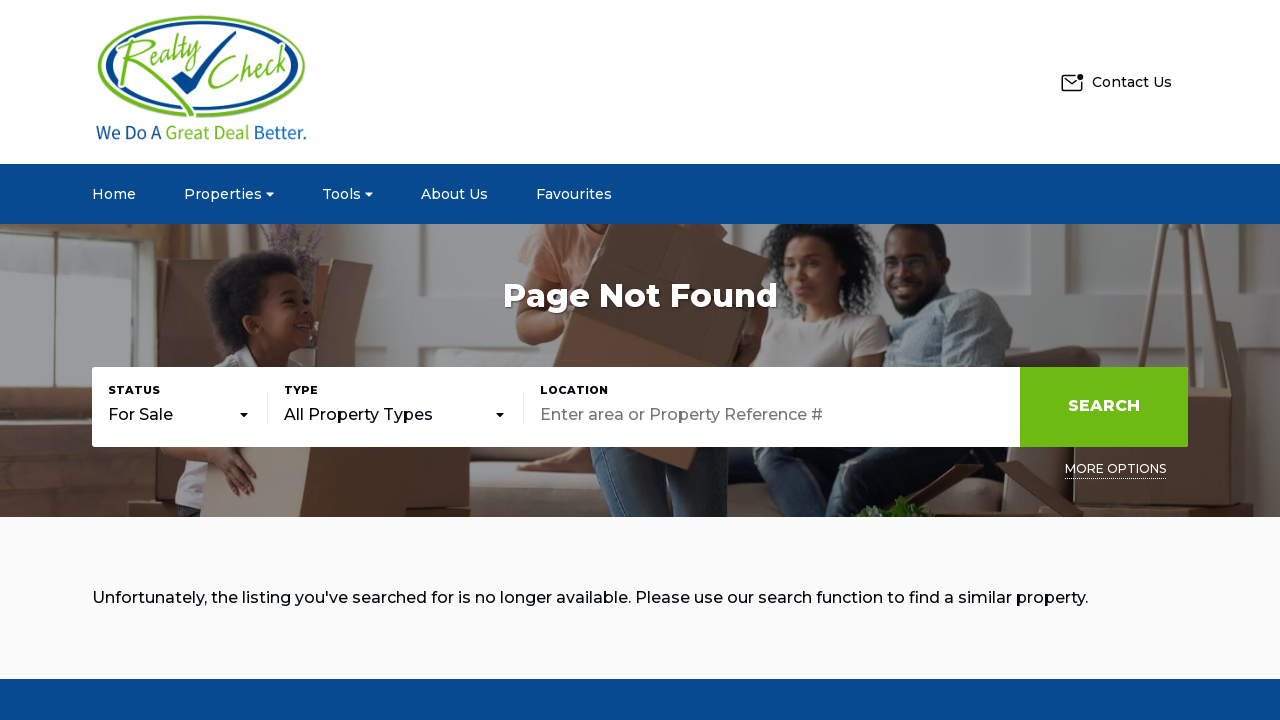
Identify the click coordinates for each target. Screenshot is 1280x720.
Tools (347, 194)
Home (114, 194)
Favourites (574, 194)
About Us (454, 194)
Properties (229, 194)
